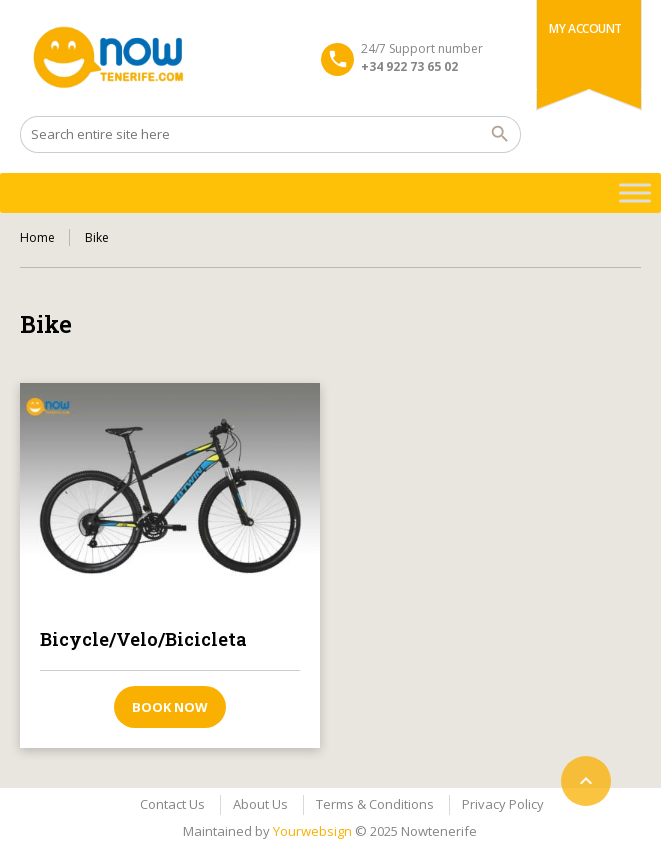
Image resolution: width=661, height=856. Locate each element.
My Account (585, 28)
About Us (260, 804)
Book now (170, 707)
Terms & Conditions (375, 804)
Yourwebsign (312, 831)
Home (37, 237)
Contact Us (172, 804)
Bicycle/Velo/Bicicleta (143, 639)
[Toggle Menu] (635, 192)
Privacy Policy (503, 804)
